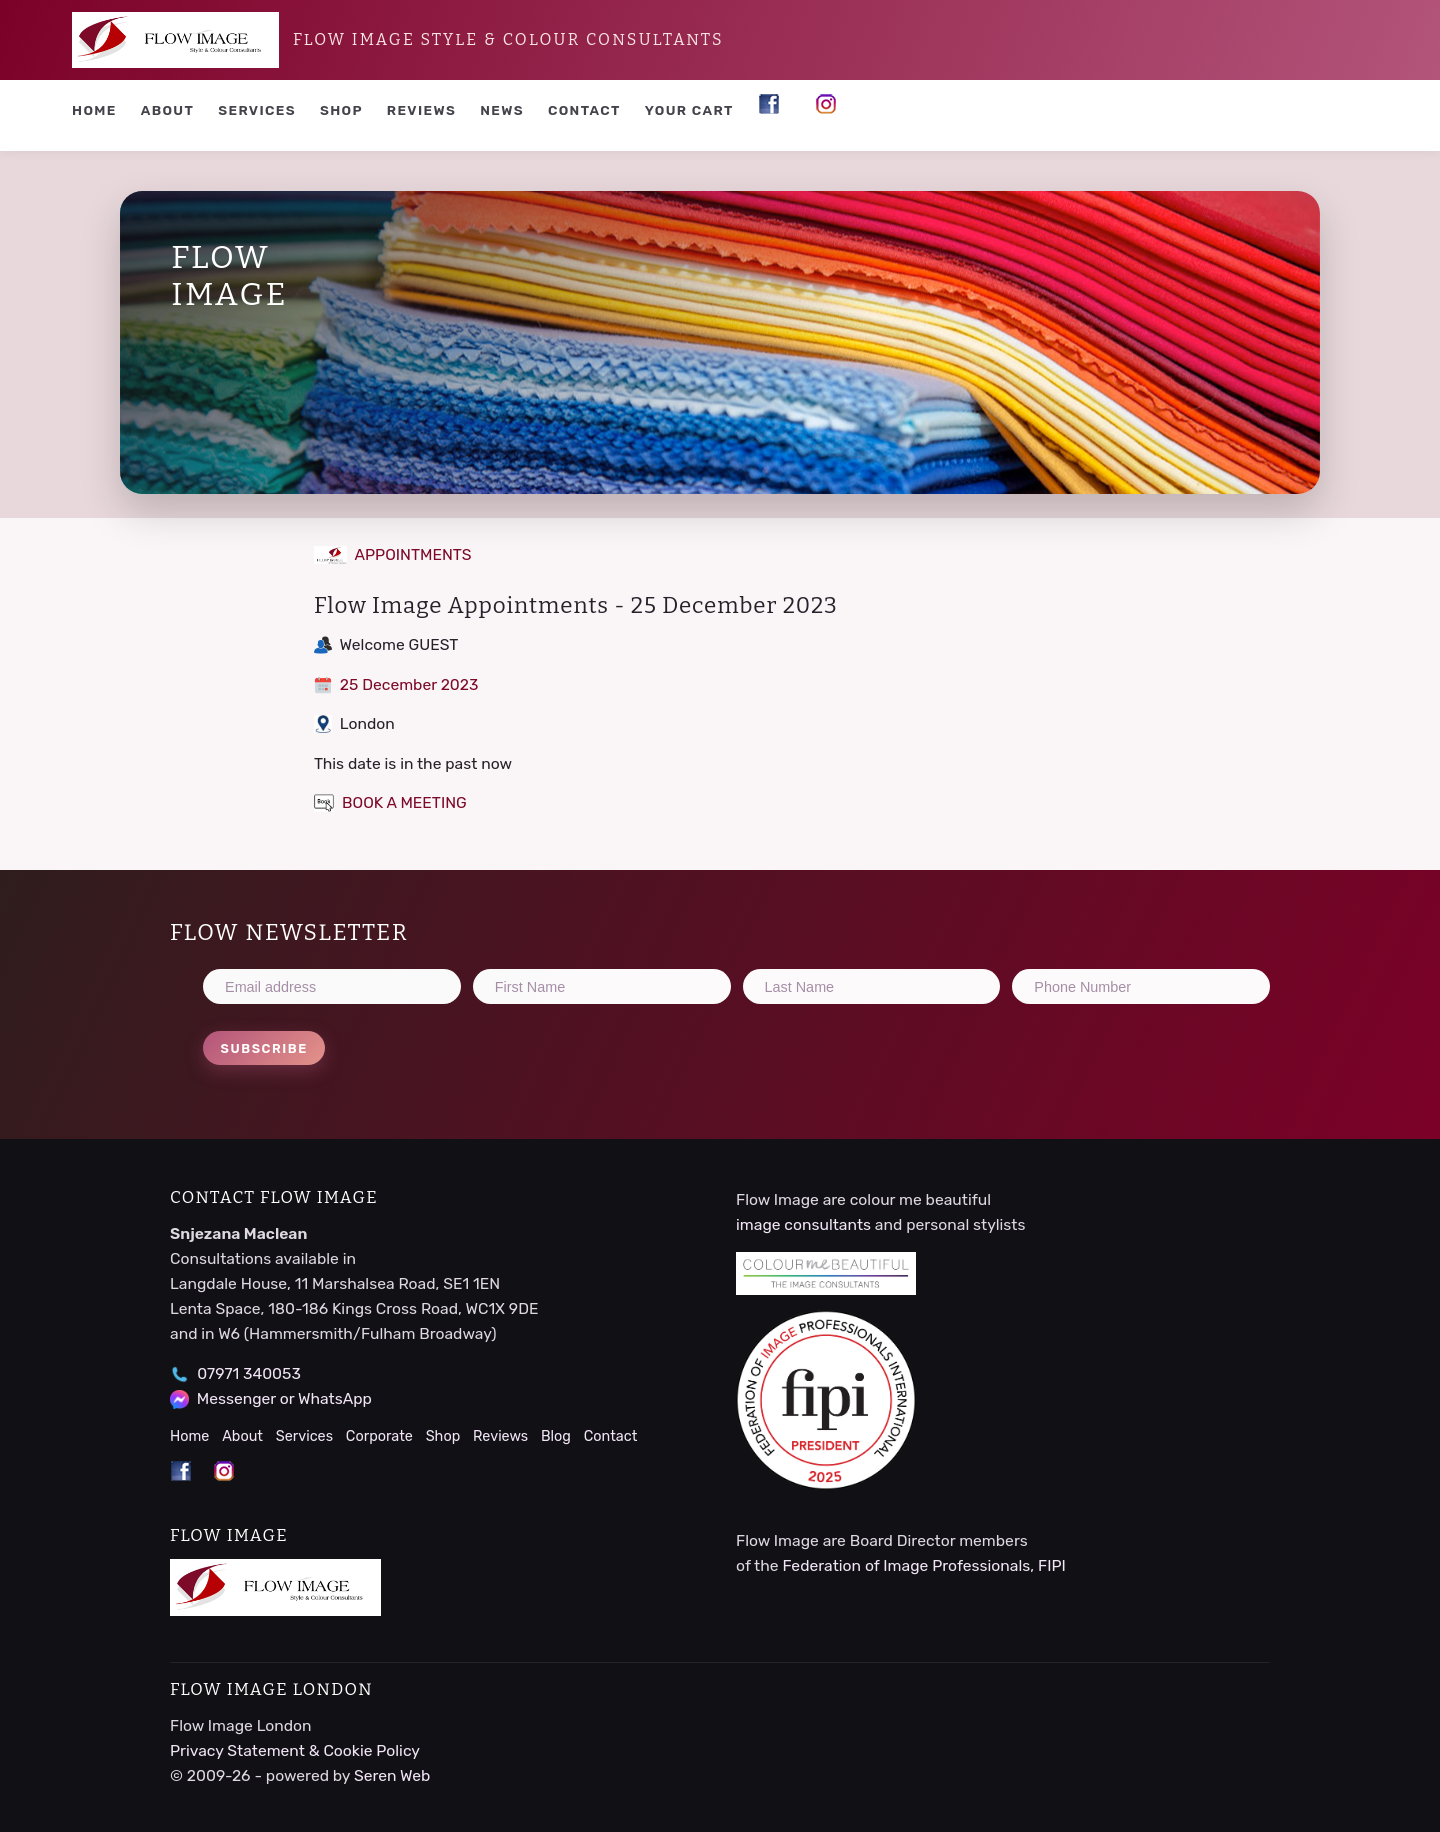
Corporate (379, 1436)
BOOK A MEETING (390, 802)
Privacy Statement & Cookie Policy (295, 1750)
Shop (341, 110)
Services (257, 110)
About (168, 110)
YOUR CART (689, 110)
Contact (584, 110)
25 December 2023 (396, 684)
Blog (556, 1436)
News (502, 110)
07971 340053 (249, 1373)
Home (94, 110)
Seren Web (392, 1775)
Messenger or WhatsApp (284, 1398)
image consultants (803, 1224)
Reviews (421, 110)
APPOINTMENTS (393, 554)
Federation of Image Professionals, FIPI (923, 1565)
